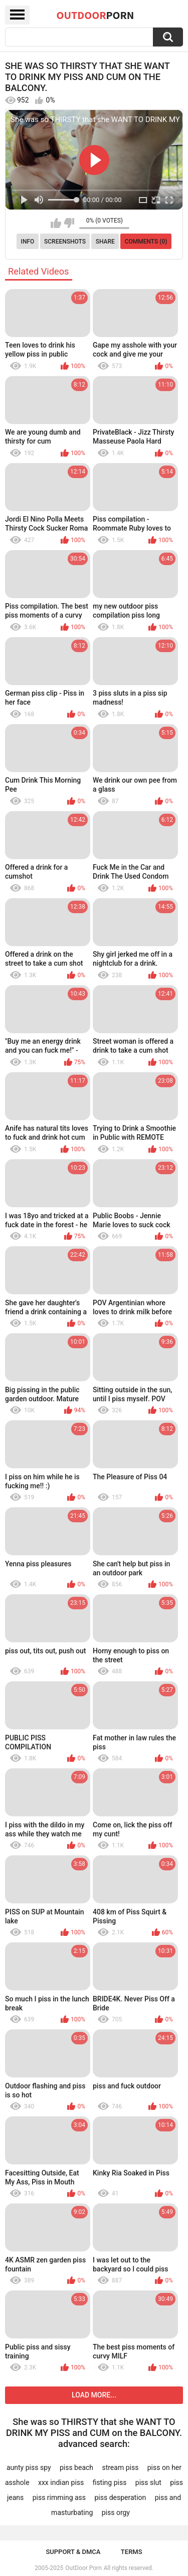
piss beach (76, 2467)
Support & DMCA (73, 2551)
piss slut (148, 2482)
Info (28, 241)
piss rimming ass (59, 2497)
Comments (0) (146, 241)
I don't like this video (69, 223)
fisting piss (110, 2482)
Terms (131, 2551)
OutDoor (95, 15)
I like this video (56, 223)
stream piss (120, 2467)
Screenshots (65, 241)
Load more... (94, 2395)
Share (105, 241)
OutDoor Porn (83, 2567)
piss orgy (116, 2512)
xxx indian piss (61, 2482)
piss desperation (120, 2497)
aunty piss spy (29, 2467)
